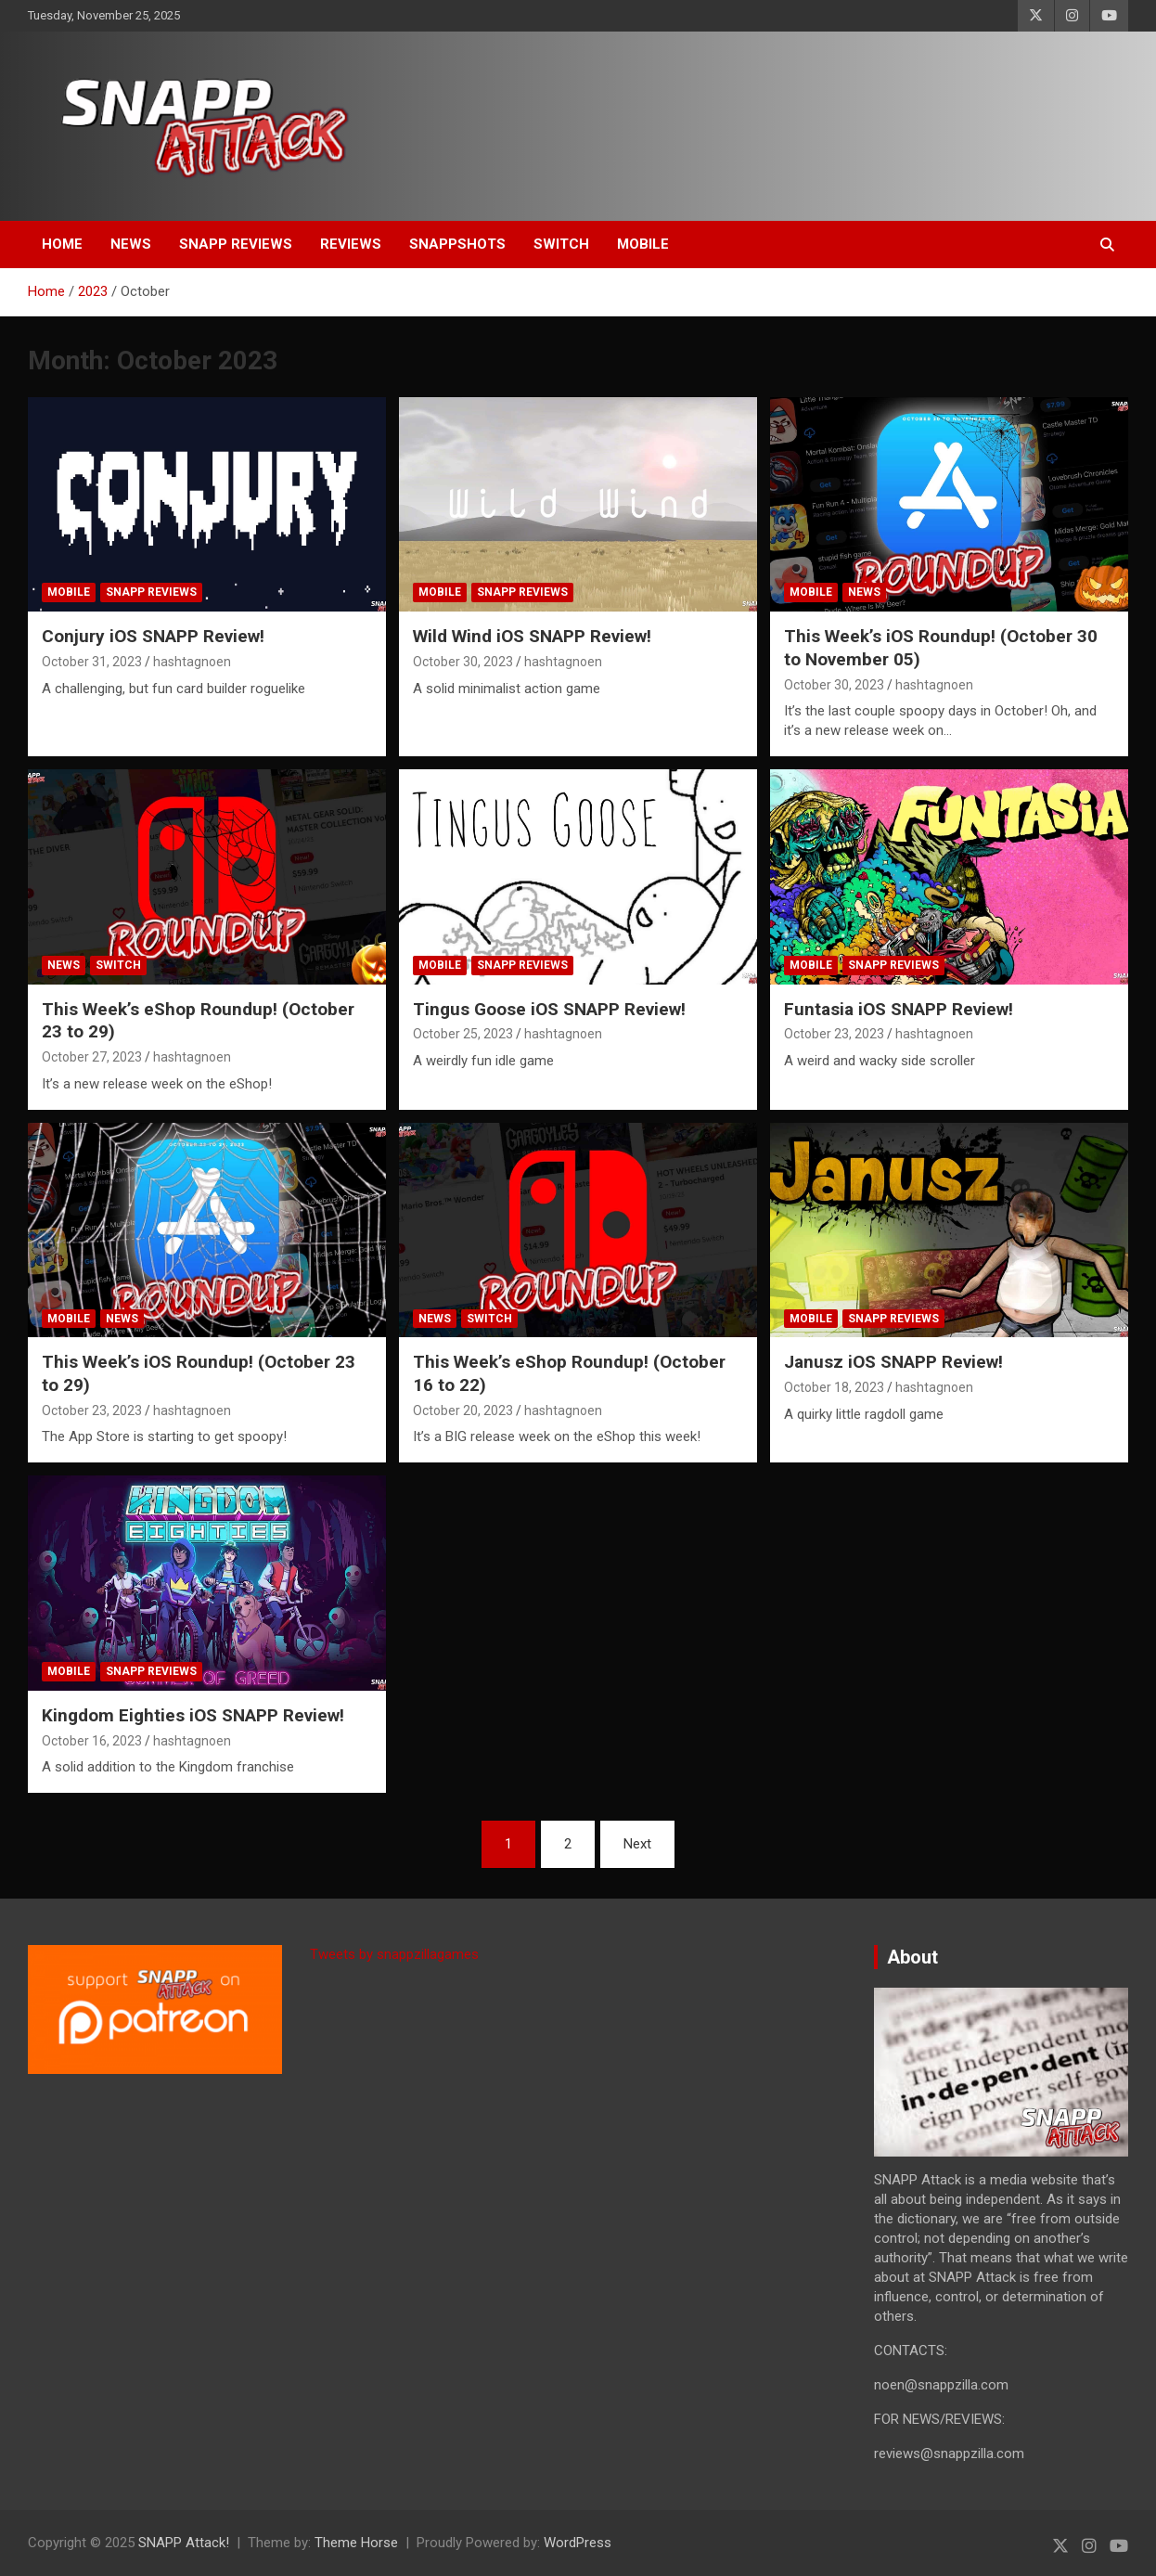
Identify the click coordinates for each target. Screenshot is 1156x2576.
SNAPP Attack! (183, 2542)
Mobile (643, 244)
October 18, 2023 (834, 1387)
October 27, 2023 (92, 1057)
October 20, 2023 (463, 1410)
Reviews (350, 244)
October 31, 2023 (92, 661)
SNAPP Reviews (235, 244)
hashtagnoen (192, 661)
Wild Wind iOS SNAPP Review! (532, 636)
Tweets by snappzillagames (394, 1954)
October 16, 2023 (92, 1740)
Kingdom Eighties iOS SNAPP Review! (193, 1715)
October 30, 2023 (463, 661)
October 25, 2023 (463, 1033)
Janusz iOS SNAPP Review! (893, 1361)
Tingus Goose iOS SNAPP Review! (549, 1009)
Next (637, 1843)
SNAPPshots (457, 244)
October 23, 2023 (834, 1033)
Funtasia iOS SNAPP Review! (898, 1009)
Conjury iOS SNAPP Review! (153, 636)
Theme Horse (356, 2542)
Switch (561, 244)
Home (62, 244)
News (130, 244)
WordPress (577, 2542)
